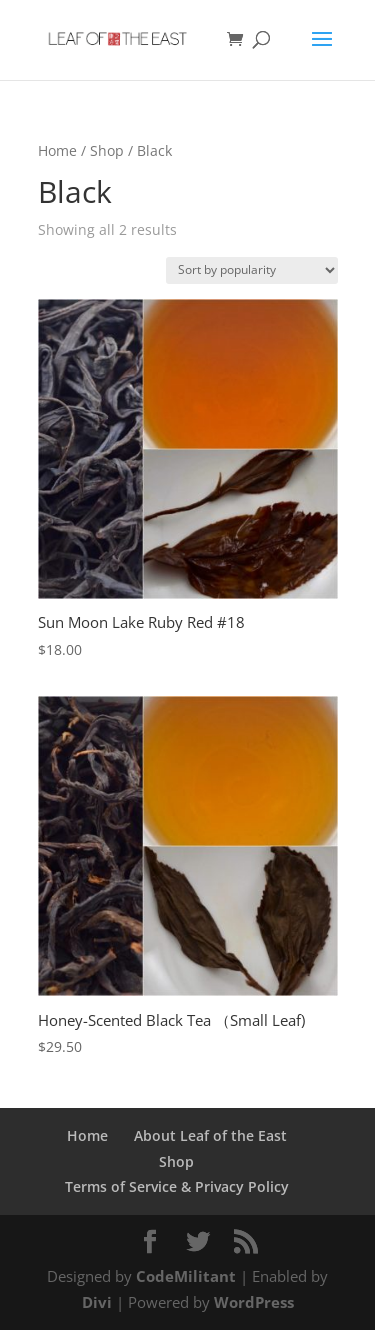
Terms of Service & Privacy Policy (177, 1186)
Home (57, 150)
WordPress (254, 1302)
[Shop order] (252, 270)
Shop (107, 150)
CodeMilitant (186, 1276)
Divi (97, 1302)
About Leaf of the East (210, 1135)
